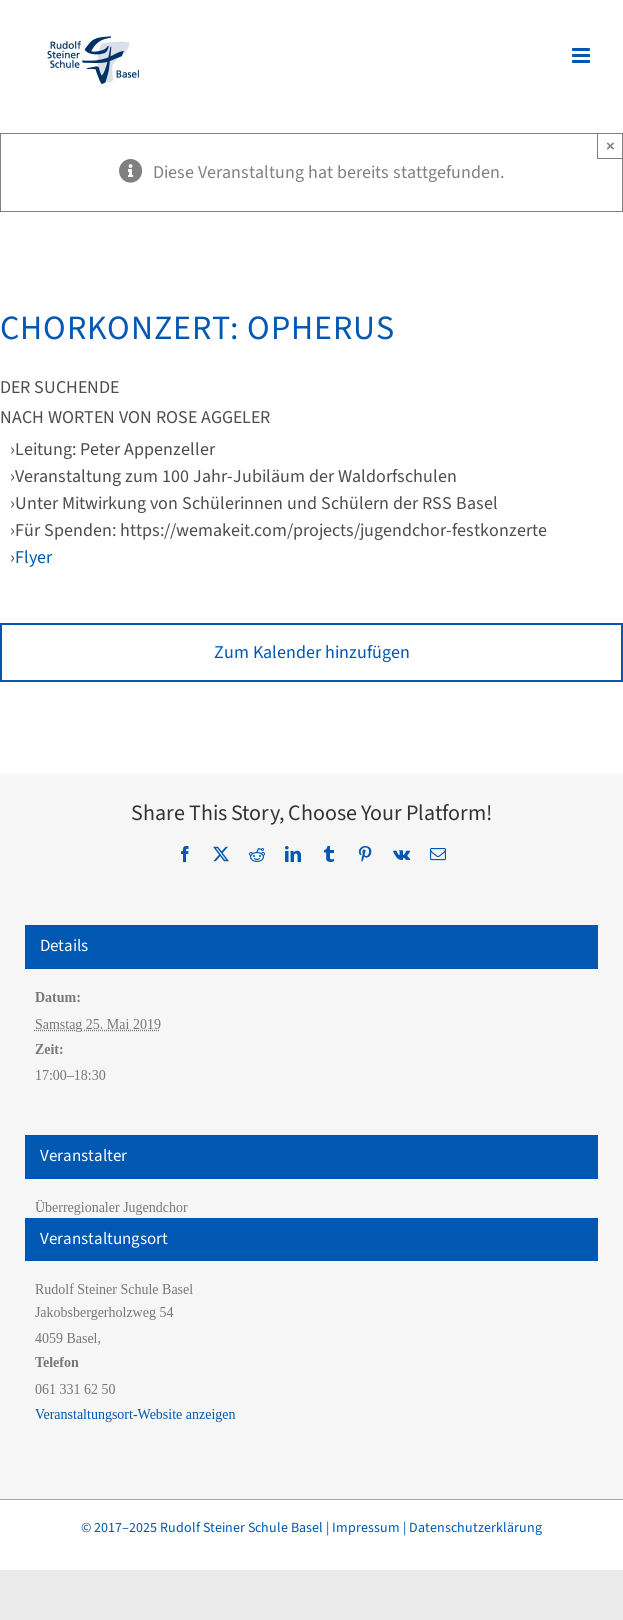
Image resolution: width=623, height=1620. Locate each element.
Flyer (33, 557)
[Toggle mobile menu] (582, 55)
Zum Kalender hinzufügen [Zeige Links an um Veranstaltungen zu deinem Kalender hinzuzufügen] (312, 652)
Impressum (366, 1528)
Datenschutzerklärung (475, 1528)
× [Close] (610, 145)
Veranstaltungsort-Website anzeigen (135, 1414)
